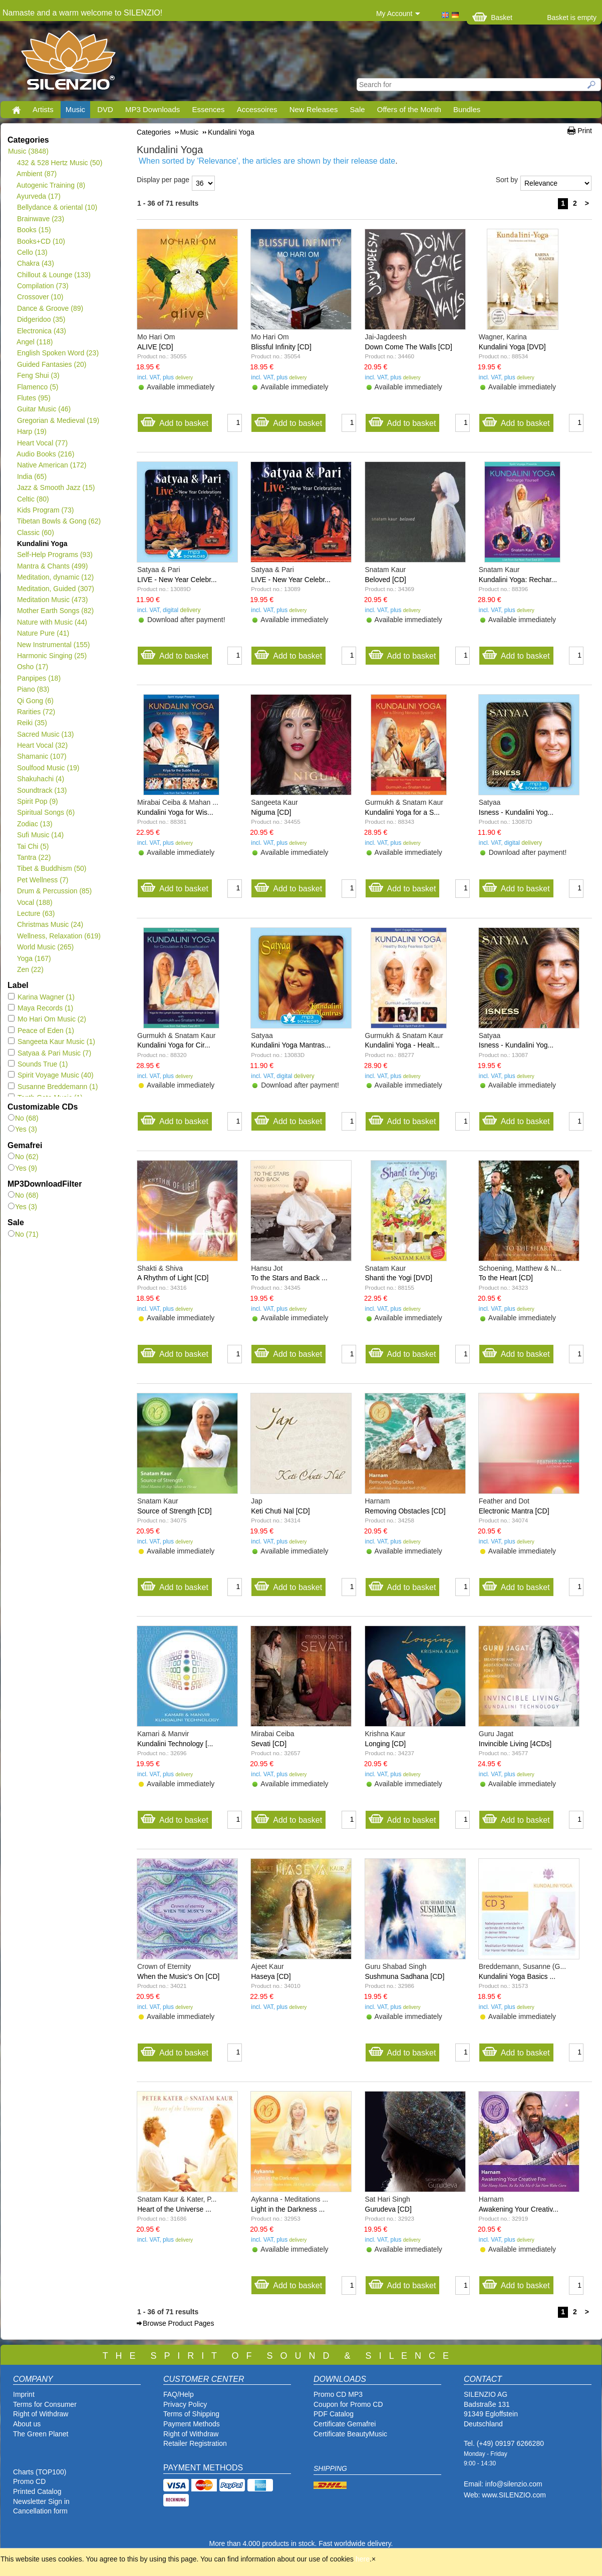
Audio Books (45, 454)
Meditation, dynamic (55, 577)
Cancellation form (41, 2511)
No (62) (23, 1157)
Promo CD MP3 (338, 2394)
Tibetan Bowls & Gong (59, 521)
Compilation (43, 286)
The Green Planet (41, 2434)
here (363, 2559)
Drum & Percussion (54, 891)
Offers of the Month (409, 109)
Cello (32, 252)
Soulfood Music (48, 768)
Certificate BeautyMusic (350, 2434)
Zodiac (35, 824)
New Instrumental (53, 645)
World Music (45, 947)
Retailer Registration (195, 2443)
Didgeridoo (41, 319)
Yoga (34, 958)
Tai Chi (33, 846)
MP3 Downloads (152, 109)
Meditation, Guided (55, 589)
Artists (43, 109)
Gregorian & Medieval (58, 420)
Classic (35, 533)
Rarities (36, 712)
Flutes (34, 398)
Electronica (41, 331)
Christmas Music (50, 924)
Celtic (33, 499)
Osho (32, 667)
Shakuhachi (40, 779)
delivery (184, 377)
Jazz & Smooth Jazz (56, 487)
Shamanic (42, 756)
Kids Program (45, 510)
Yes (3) (22, 1129)
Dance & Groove (50, 308)
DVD (105, 109)
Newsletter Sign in (41, 2501)
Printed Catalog (37, 2491)
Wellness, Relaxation (59, 936)
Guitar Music (44, 409)
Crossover (40, 297)
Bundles (466, 109)
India (32, 476)
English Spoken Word (58, 353)
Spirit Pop (37, 801)
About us (27, 2424)
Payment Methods (191, 2424)
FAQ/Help (178, 2394)
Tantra (34, 857)
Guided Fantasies (51, 364)
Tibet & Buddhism (51, 868)
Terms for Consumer (45, 2404)
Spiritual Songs (46, 812)
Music (75, 109)
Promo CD (29, 2481)
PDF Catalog (334, 2414)
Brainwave (40, 219)
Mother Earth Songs (55, 611)
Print (584, 131)
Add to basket (174, 420)
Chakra (35, 263)
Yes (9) (22, 1168)
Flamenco (37, 387)
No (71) (23, 1234)
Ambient (37, 174)
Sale (357, 109)
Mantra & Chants (52, 566)
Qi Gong (35, 701)
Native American (51, 465)
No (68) (23, 1118)
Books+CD (41, 241)
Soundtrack (42, 790)
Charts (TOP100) (39, 2472)
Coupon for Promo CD (348, 2404)
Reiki (32, 723)
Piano (33, 689)
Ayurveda (39, 196)
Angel (35, 342)
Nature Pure (43, 633)
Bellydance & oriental (57, 207)
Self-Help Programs (55, 555)
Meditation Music (52, 600)
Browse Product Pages (178, 2323)
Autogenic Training (51, 185)
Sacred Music (45, 734)
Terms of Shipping (191, 2414)
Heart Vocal (42, 443)
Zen (30, 969)
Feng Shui (38, 375)
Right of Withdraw (40, 2414)
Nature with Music (52, 622)
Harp (32, 431)
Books (34, 230)
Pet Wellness (42, 880)
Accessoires (257, 109)
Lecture (36, 913)
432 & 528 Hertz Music (59, 163)
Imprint (24, 2394)
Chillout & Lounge (54, 275)
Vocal (35, 902)
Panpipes (39, 678)
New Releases (313, 109)
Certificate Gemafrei (345, 2424)
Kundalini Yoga (42, 544)
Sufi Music (40, 835)
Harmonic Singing (52, 656)
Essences (208, 109)
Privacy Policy (185, 2404)
